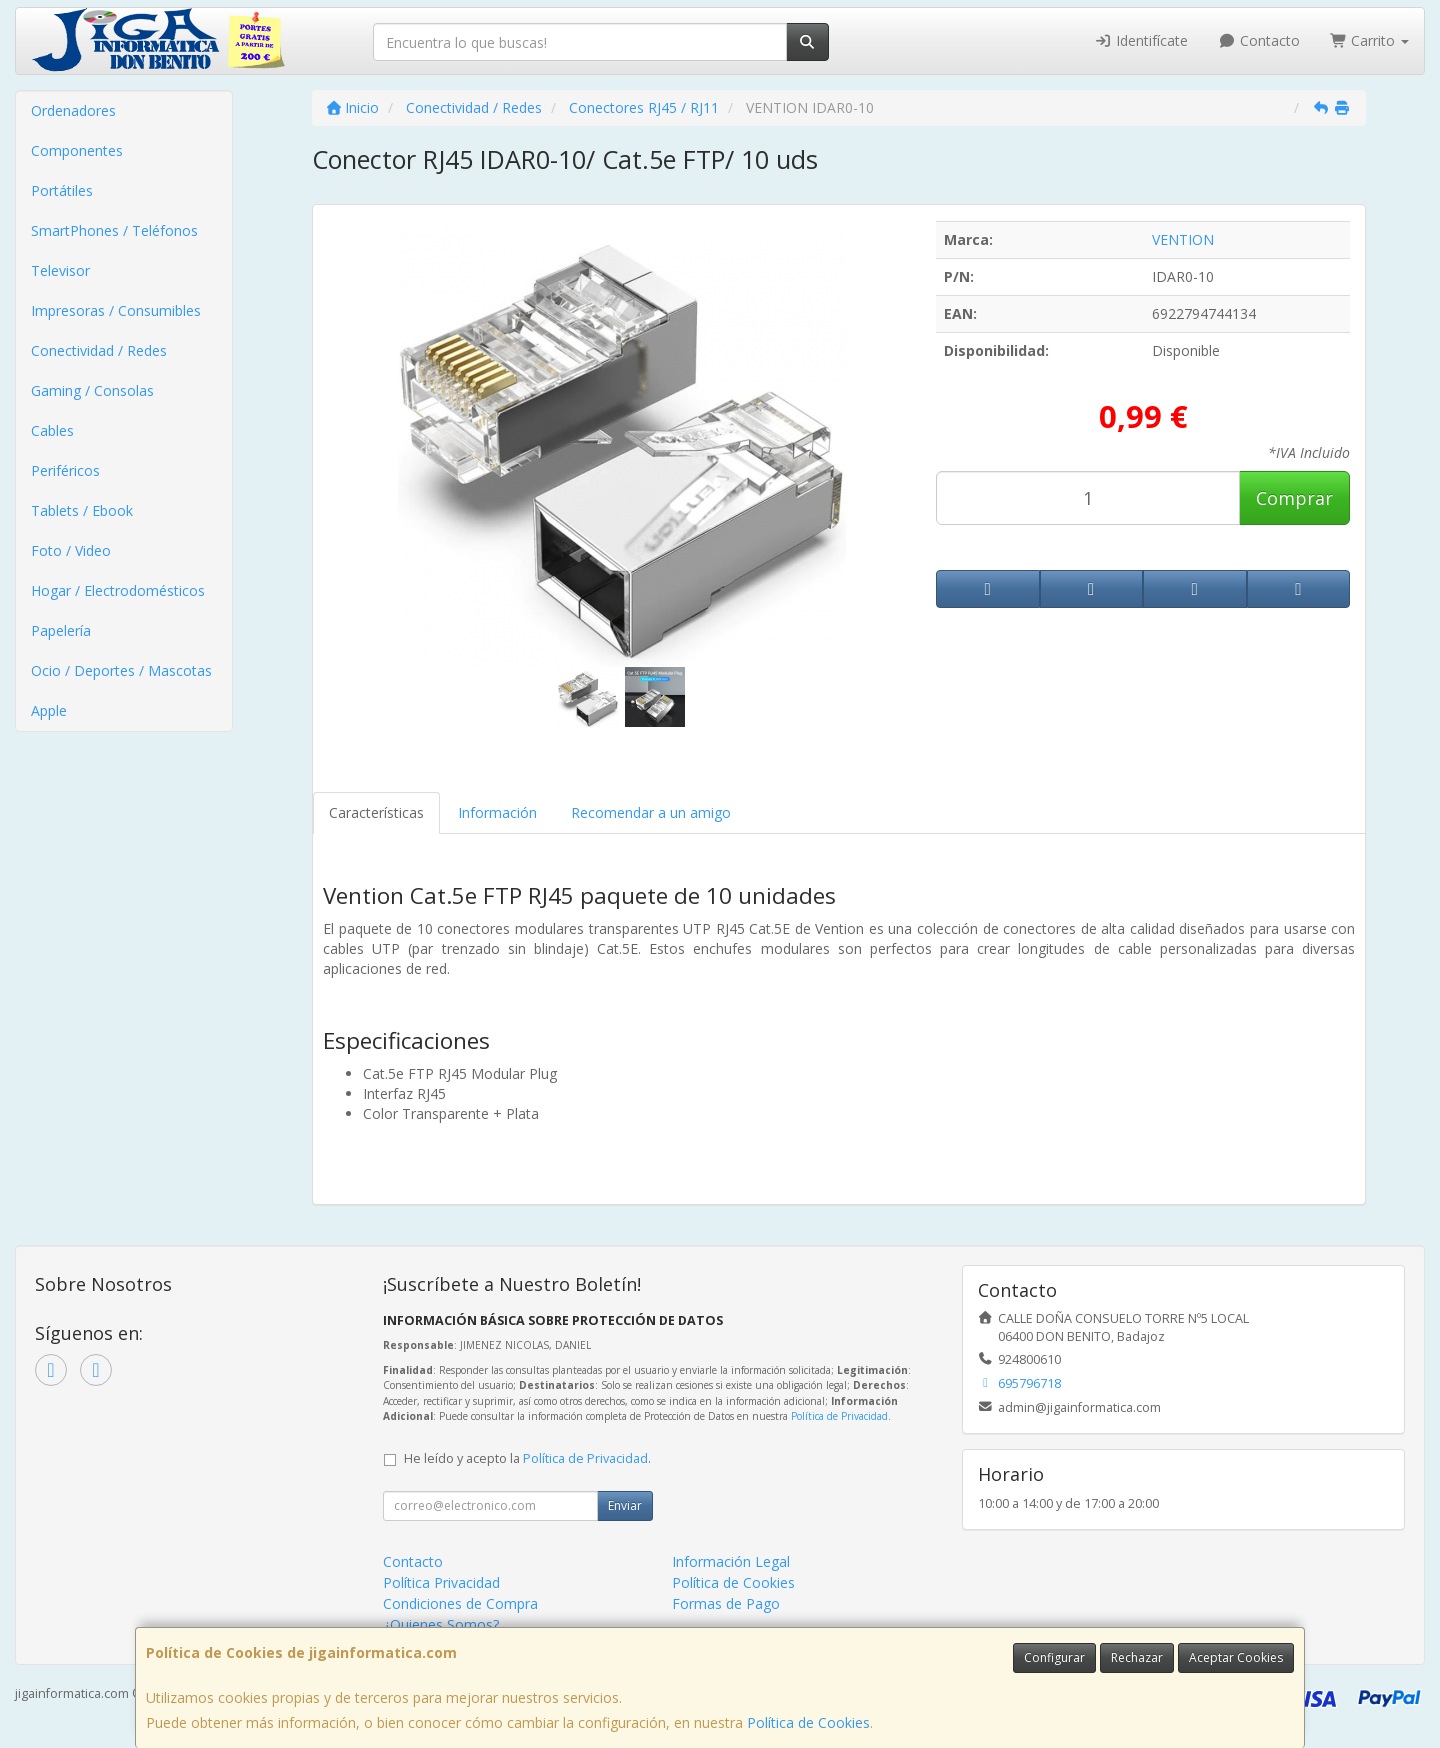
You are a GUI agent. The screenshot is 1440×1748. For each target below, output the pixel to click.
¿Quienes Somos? (441, 1624)
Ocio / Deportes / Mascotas (121, 670)
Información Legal (731, 1561)
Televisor (60, 270)
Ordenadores (73, 110)
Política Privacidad (441, 1582)
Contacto (1259, 40)
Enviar (625, 1505)
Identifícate (1142, 40)
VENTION (1183, 239)
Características (376, 812)
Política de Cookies (808, 1722)
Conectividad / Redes (99, 350)
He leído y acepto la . (527, 1458)
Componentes (77, 150)
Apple (49, 710)
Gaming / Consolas (92, 390)
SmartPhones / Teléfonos (114, 230)
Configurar (1054, 1657)
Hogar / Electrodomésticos (118, 590)
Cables (52, 430)
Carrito (1370, 40)
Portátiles (62, 190)
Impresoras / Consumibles (116, 310)
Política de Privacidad (839, 1416)
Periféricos (65, 470)
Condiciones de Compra (460, 1603)
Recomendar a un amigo (651, 812)
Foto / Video (71, 550)
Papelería (61, 630)
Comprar (1294, 498)
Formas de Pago (726, 1603)
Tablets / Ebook (82, 510)
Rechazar (1137, 1657)
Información (497, 812)
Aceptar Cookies (1236, 1657)
